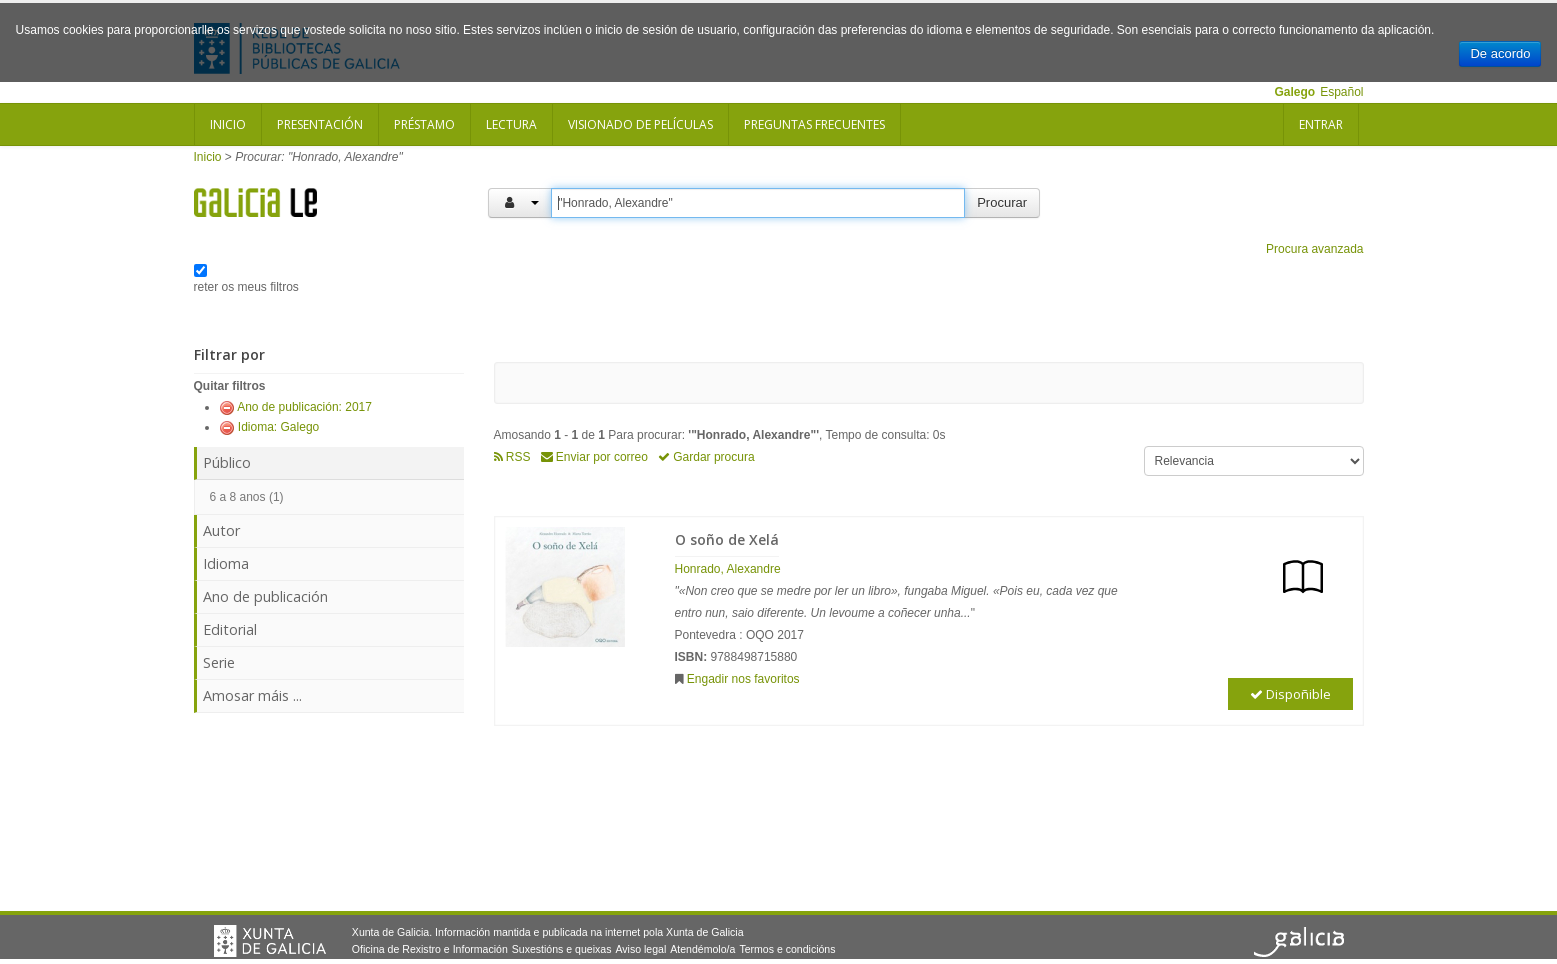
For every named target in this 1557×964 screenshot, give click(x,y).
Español (1341, 92)
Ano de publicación (265, 596)
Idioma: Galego (278, 427)
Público (227, 462)
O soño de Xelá (727, 539)
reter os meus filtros (246, 287)
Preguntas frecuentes (814, 124)
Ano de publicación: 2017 (304, 407)
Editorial (230, 629)
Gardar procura (706, 457)
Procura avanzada (1314, 249)
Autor (221, 530)
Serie (219, 662)
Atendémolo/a (702, 949)
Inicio (228, 124)
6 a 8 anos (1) (247, 497)
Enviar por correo (594, 457)
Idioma (226, 563)
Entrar (1321, 124)
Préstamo (424, 124)
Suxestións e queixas (562, 949)
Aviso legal (640, 949)
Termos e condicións (787, 949)
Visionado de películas (640, 124)
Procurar (1002, 202)
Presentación (320, 124)
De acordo (1500, 53)
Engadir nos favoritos (743, 679)
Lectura (511, 124)
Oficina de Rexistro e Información (430, 949)
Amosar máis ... (252, 695)
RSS (512, 457)
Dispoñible (1290, 694)
